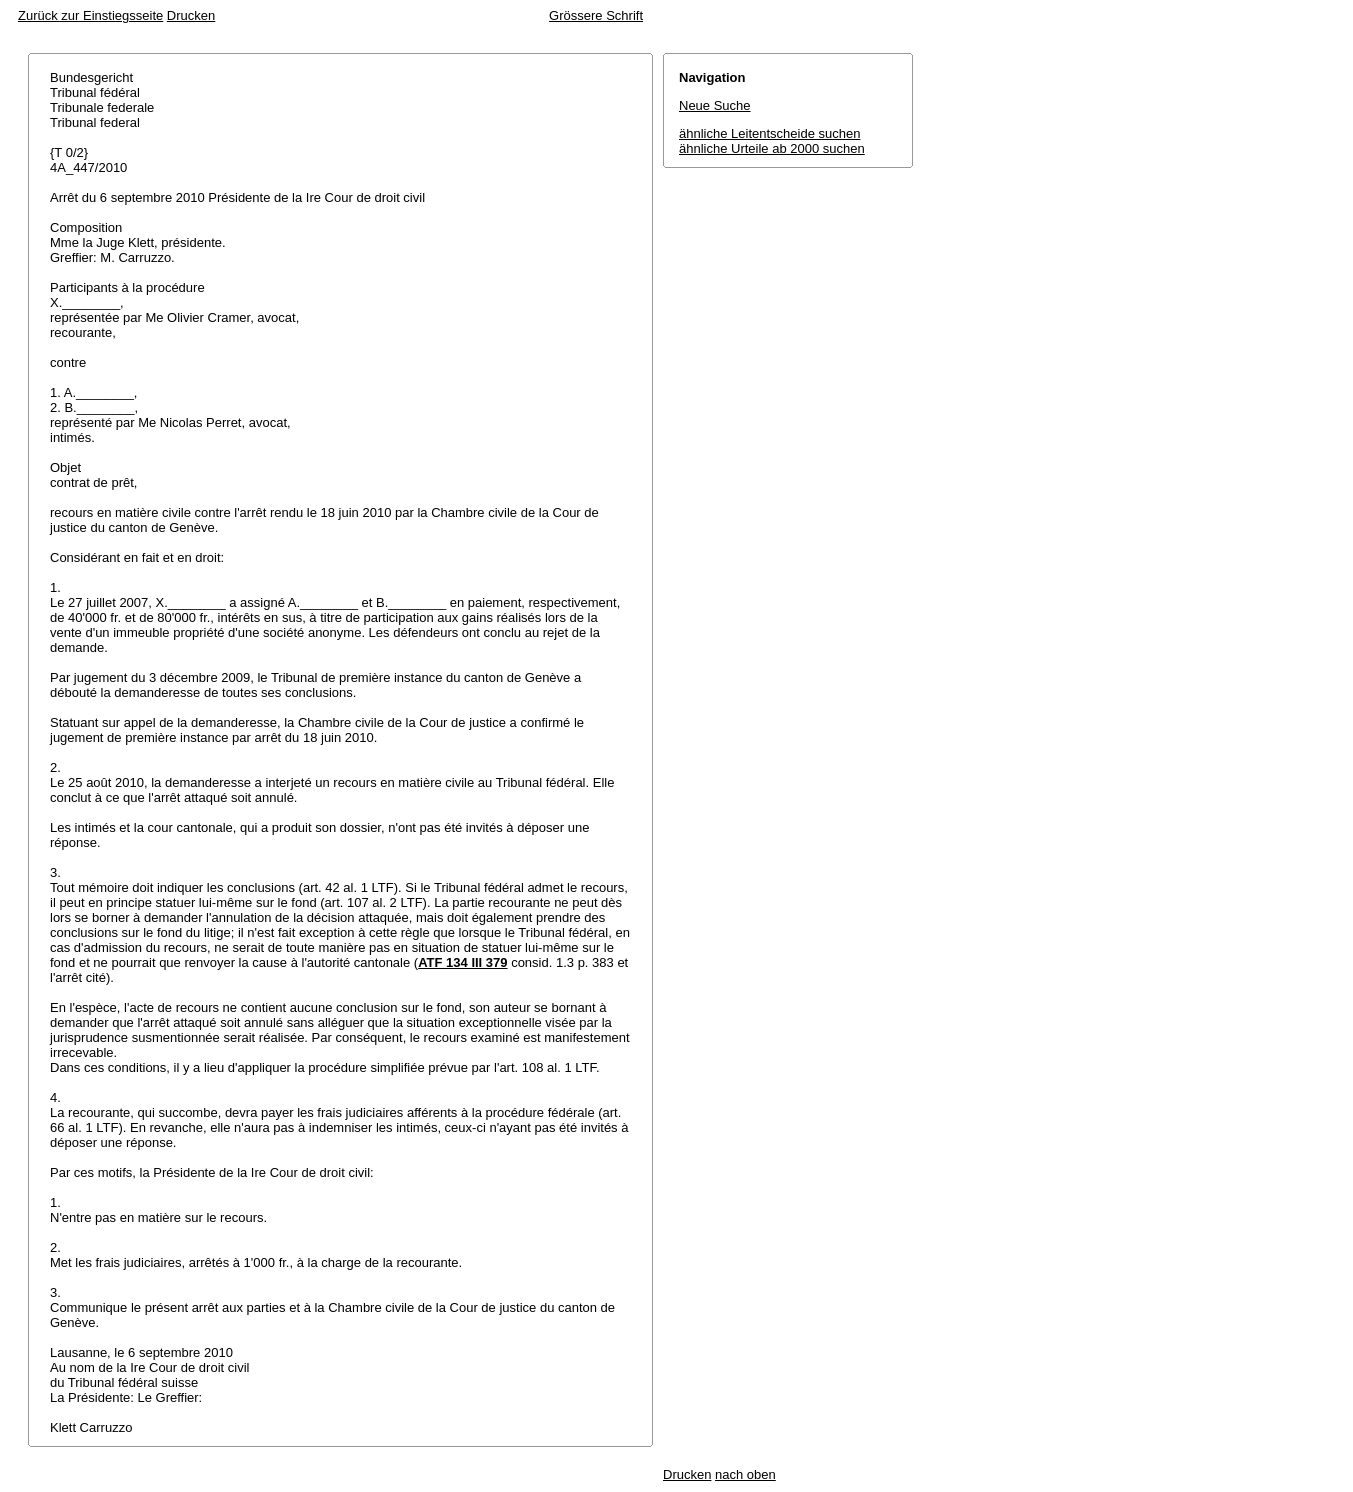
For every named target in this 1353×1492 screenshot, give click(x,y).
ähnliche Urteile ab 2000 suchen (772, 148)
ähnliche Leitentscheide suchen (769, 133)
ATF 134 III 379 (462, 962)
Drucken (191, 15)
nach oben (745, 1474)
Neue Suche (715, 105)
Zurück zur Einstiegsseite (90, 15)
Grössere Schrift (596, 15)
